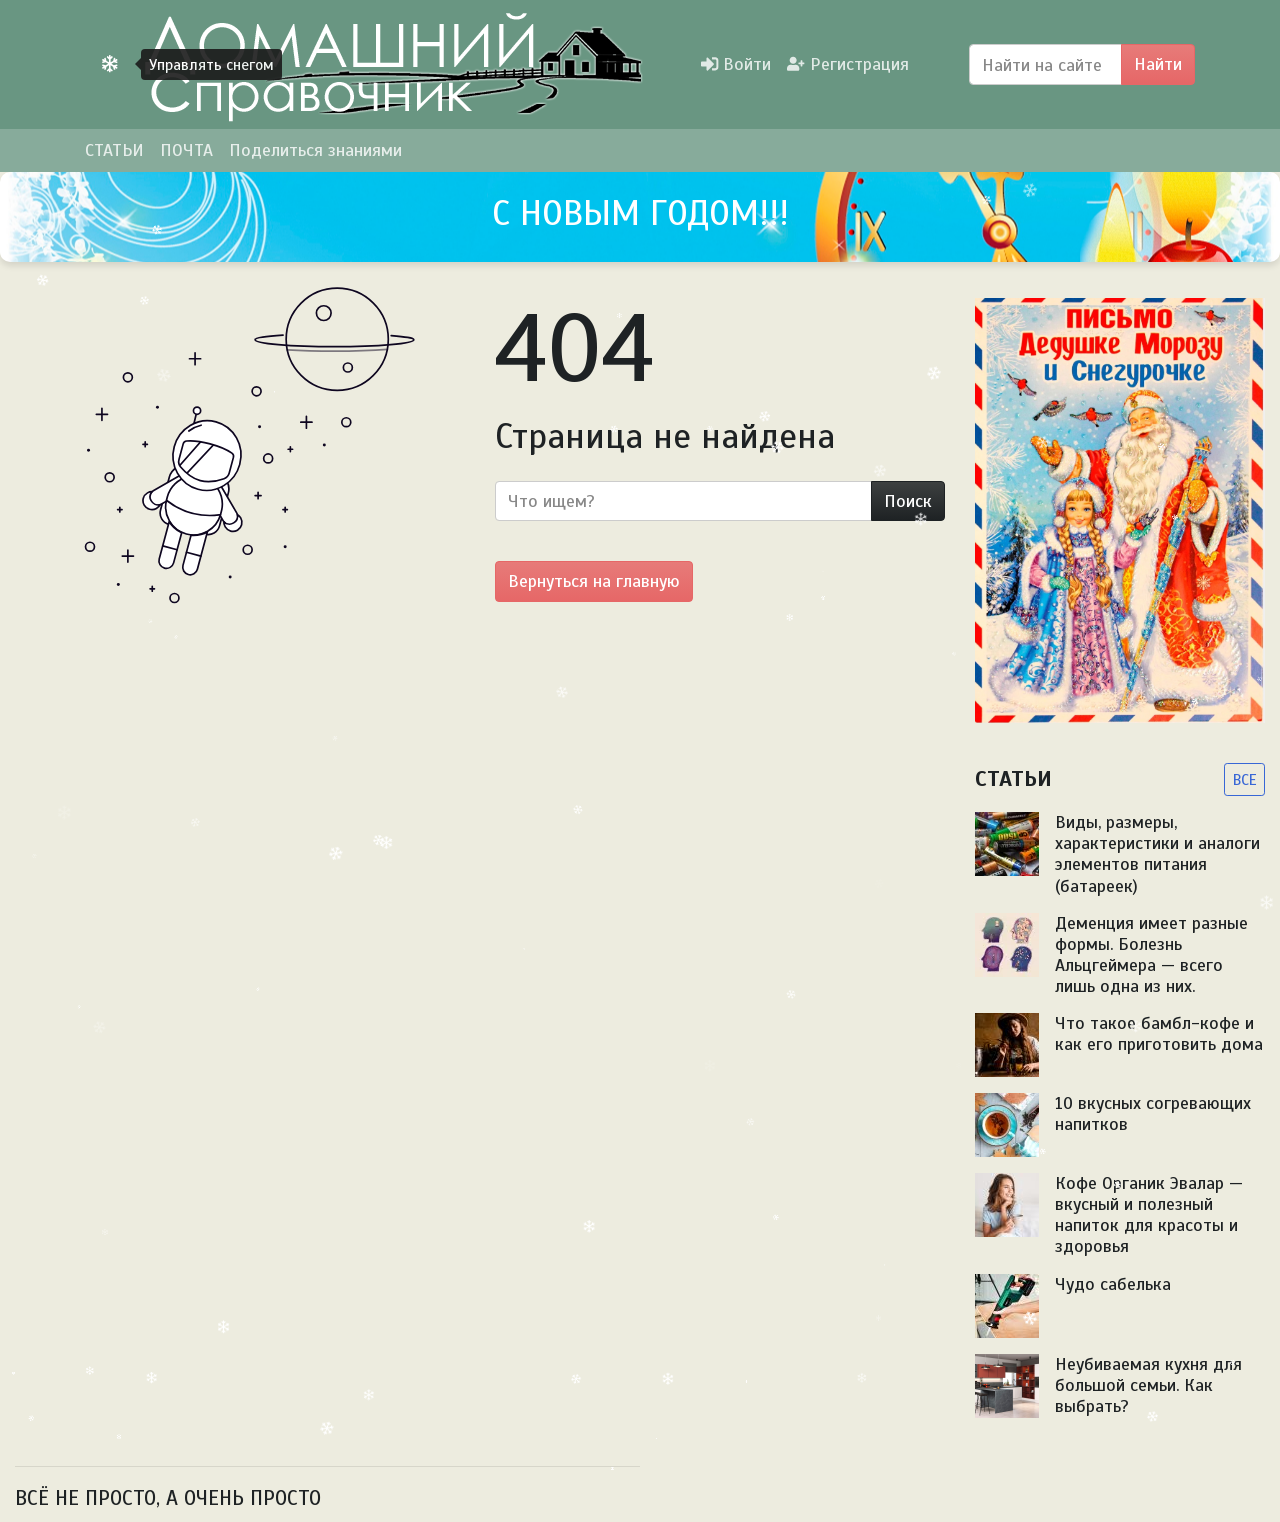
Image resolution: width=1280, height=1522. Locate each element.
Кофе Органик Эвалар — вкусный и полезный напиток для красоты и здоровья (1149, 1214)
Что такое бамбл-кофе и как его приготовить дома (1159, 1033)
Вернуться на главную (594, 581)
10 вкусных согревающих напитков (1153, 1113)
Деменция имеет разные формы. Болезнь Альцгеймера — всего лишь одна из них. (1151, 954)
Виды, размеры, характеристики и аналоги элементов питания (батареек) (1157, 853)
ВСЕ (1244, 779)
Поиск (908, 501)
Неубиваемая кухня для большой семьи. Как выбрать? (1148, 1385)
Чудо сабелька (1113, 1284)
